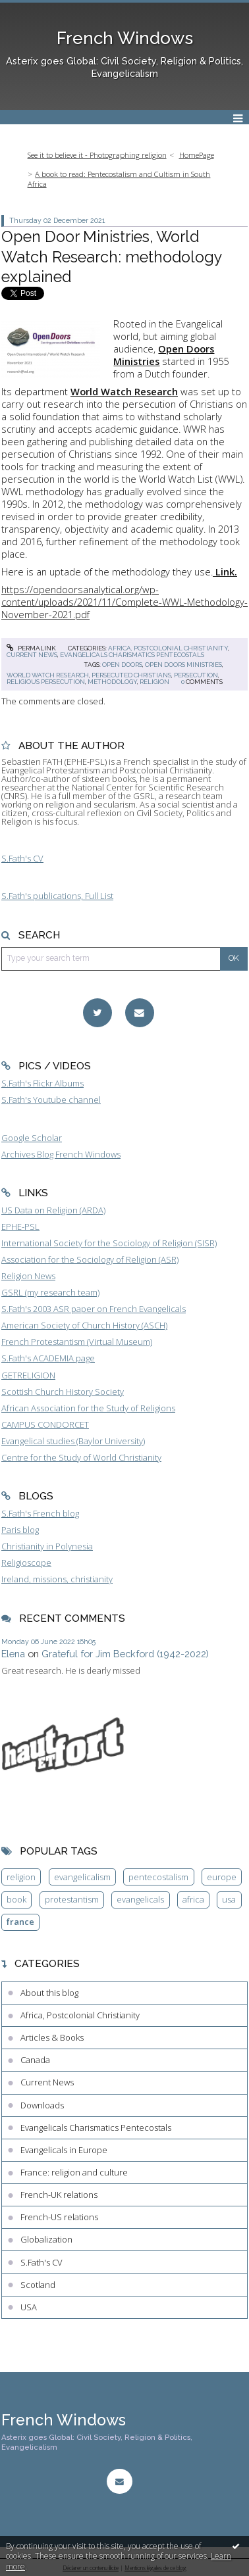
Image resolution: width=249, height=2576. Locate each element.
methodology (112, 681)
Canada (35, 2060)
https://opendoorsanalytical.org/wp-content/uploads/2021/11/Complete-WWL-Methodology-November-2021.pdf (124, 602)
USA (28, 2307)
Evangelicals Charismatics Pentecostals (132, 654)
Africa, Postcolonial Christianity (168, 648)
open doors (122, 664)
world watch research (48, 675)
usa (229, 1899)
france (20, 1922)
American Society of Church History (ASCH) (84, 1325)
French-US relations (59, 2217)
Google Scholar (31, 1138)
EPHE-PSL (20, 1226)
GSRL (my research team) (50, 1292)
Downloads (42, 2105)
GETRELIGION (28, 1375)
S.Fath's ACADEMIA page (48, 1358)
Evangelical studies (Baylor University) (73, 1441)
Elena (13, 1653)
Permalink (31, 648)
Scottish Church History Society (62, 1391)
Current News (32, 654)
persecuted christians (131, 675)
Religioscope (26, 1562)
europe (221, 1877)
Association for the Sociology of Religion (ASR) (90, 1259)
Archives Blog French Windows (61, 1154)
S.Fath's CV (22, 858)
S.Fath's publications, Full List (57, 896)
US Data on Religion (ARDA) (53, 1210)
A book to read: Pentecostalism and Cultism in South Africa (119, 179)
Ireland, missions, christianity (57, 1579)
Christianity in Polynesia (47, 1546)
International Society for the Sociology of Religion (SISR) (109, 1243)
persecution (196, 675)
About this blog (49, 1993)
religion (154, 681)
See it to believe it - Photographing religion (97, 155)
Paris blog (20, 1530)
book (16, 1899)
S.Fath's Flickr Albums (42, 1083)
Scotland (37, 2285)
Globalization (46, 2239)
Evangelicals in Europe (63, 2150)
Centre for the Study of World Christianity (81, 1457)
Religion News (28, 1276)
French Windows (125, 38)
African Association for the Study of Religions (88, 1408)
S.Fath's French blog (40, 1513)
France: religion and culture (74, 2172)
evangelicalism (82, 1877)
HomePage (196, 155)
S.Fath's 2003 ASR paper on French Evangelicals (93, 1309)
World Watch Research (124, 391)
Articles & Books (52, 2037)
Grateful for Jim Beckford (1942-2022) (125, 1653)
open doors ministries (183, 664)
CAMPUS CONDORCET (45, 1424)
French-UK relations (58, 2194)
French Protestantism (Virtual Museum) (76, 1342)
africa (193, 1899)
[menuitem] (101, 155)
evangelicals (140, 1899)
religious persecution (46, 681)
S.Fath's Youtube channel (51, 1100)
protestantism (72, 1899)
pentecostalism (158, 1877)
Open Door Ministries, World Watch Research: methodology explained (111, 256)
